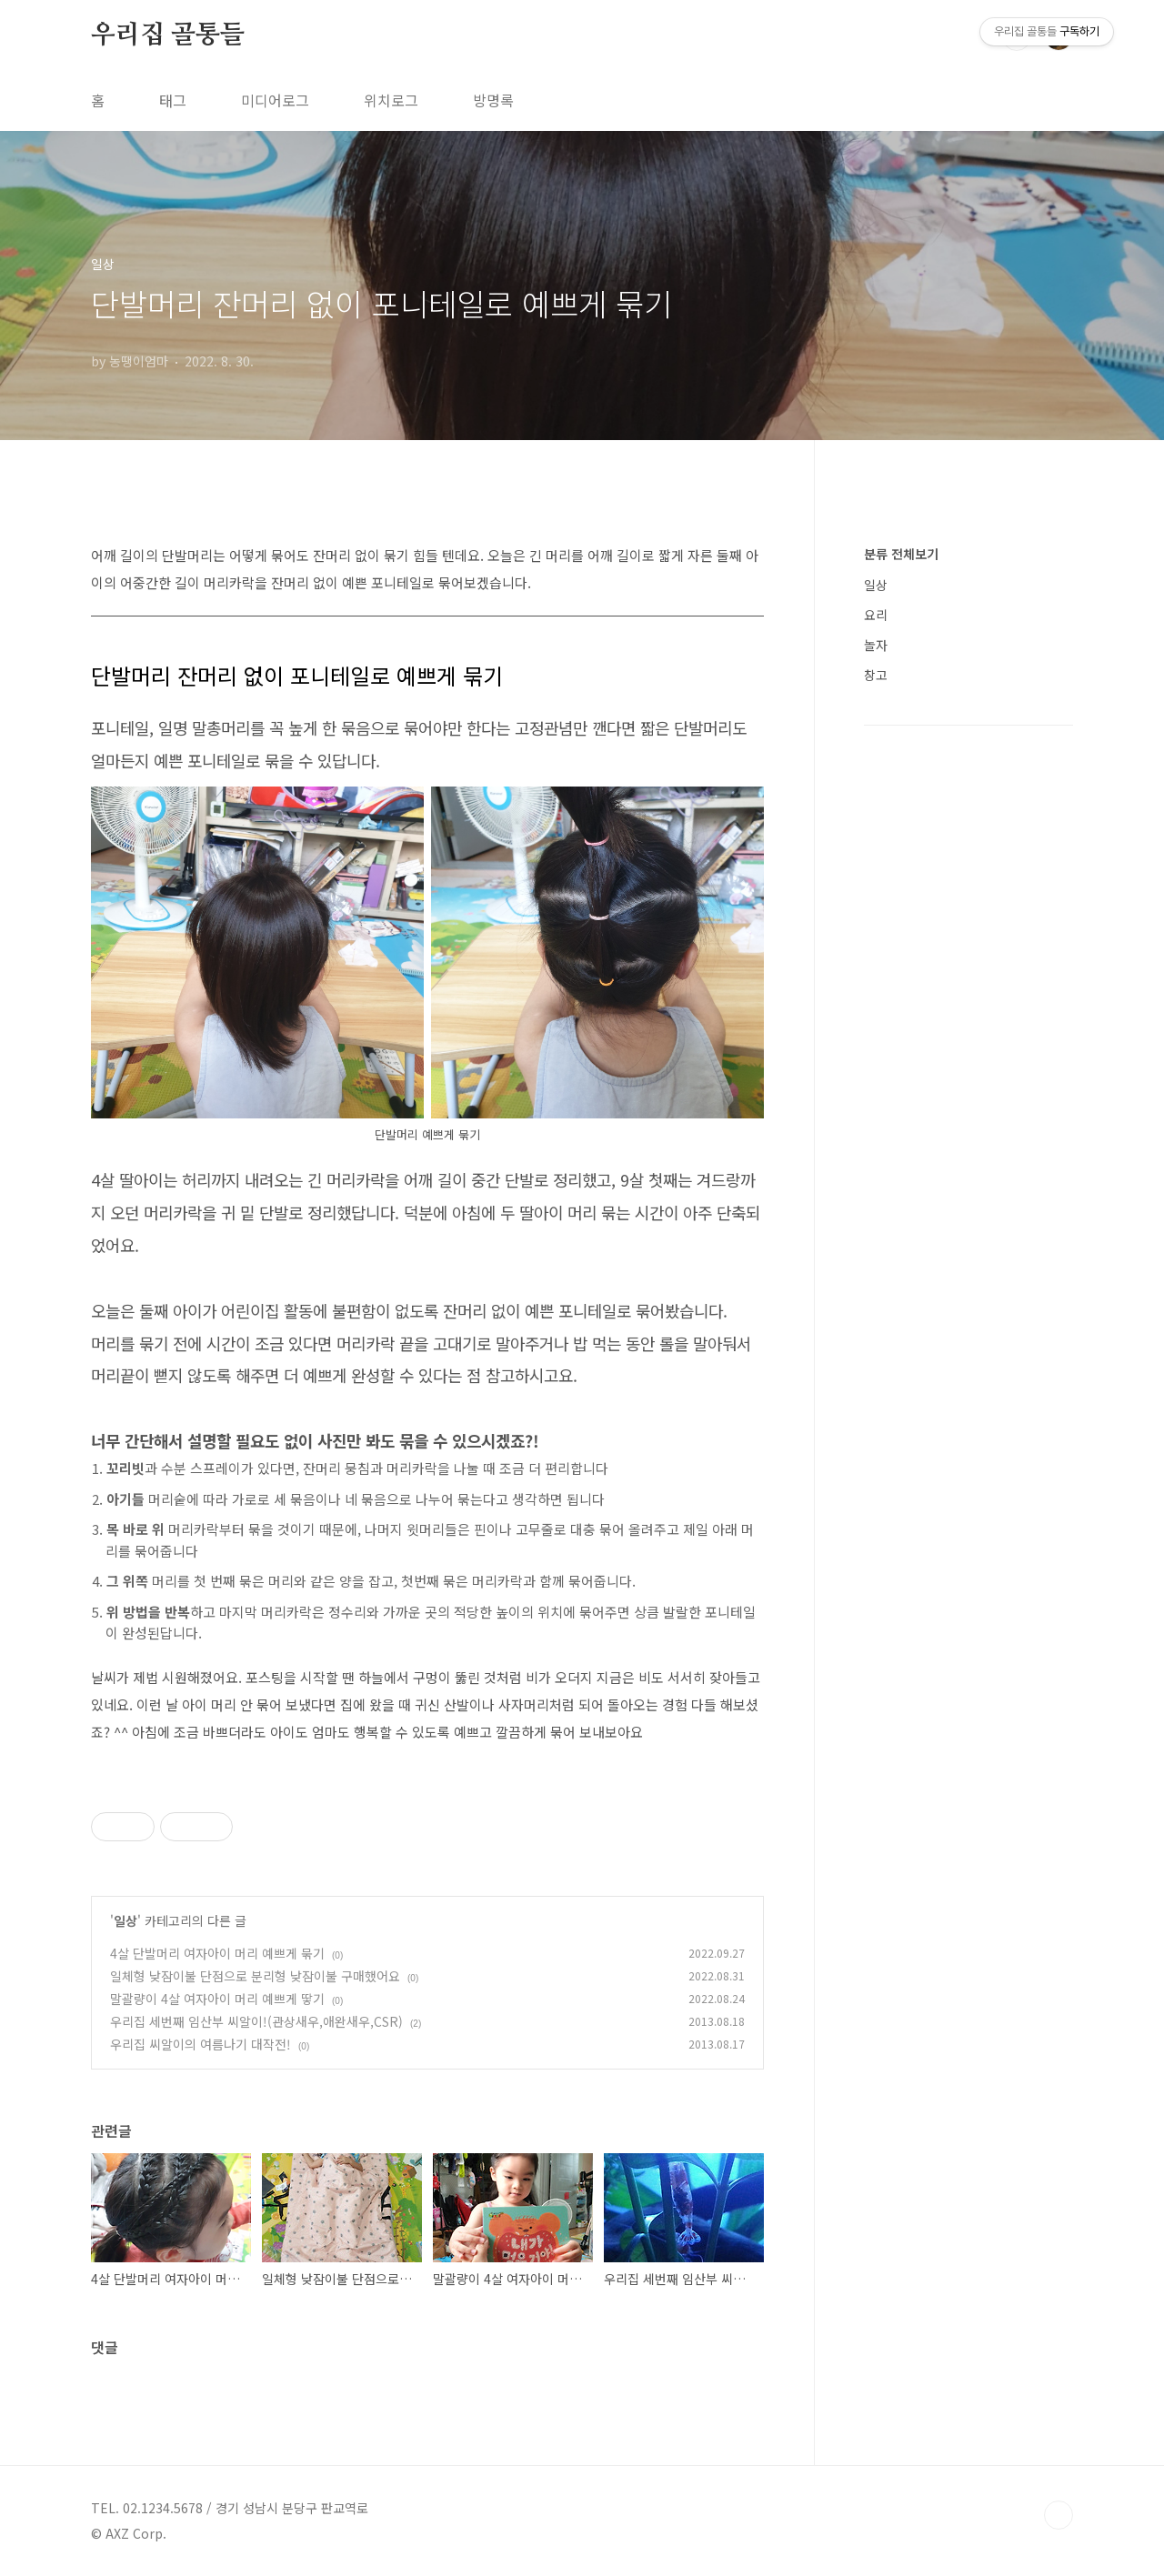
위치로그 (391, 100)
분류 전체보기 (901, 554)
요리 (876, 615)
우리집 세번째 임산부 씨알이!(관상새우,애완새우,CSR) (256, 2021)
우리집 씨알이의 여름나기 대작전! (200, 2044)
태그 (172, 100)
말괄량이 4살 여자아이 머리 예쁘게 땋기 (217, 1999)
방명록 (493, 100)
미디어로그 (275, 100)
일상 (125, 1920)
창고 (876, 675)
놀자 (876, 645)
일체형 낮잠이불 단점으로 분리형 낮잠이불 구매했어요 (255, 1976)
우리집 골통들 (168, 35)
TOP (1058, 2515)
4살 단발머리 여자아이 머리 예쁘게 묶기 (217, 1953)
